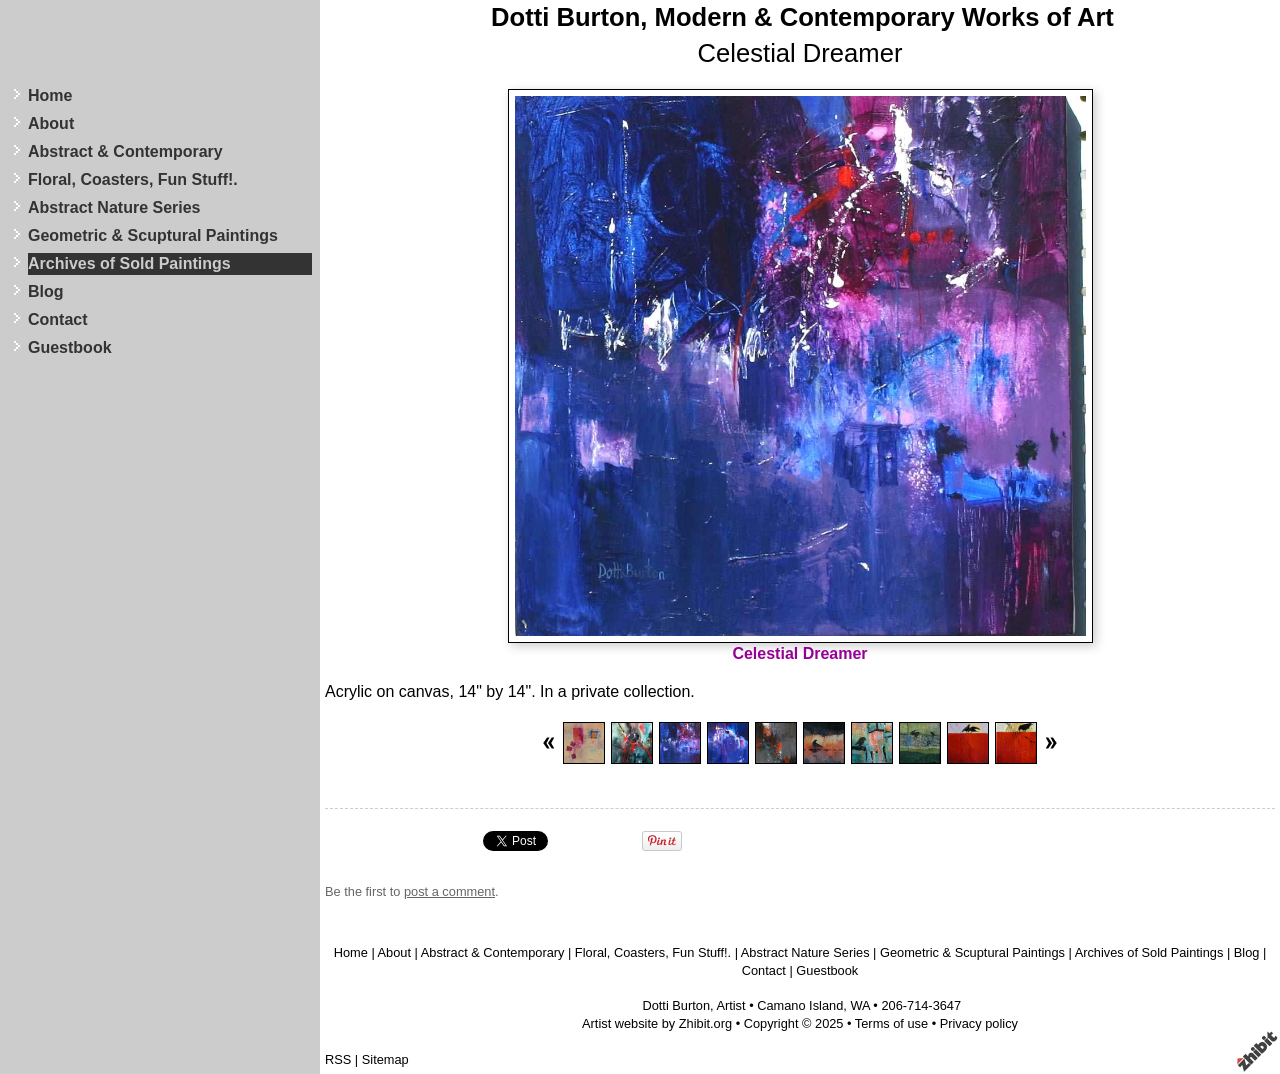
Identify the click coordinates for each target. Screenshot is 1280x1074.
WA (859, 1005)
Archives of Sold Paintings (129, 263)
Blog (46, 291)
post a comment (449, 891)
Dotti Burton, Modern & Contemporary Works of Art (802, 17)
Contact (58, 319)
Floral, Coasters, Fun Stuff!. (133, 179)
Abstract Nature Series (114, 207)
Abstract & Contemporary (125, 151)
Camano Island (800, 1005)
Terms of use (891, 1023)
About (51, 123)
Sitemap (385, 1059)
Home (50, 95)
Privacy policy (979, 1023)
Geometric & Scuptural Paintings (153, 235)
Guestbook (70, 347)
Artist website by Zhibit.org (657, 1023)
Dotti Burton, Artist (693, 1005)
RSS (338, 1059)
